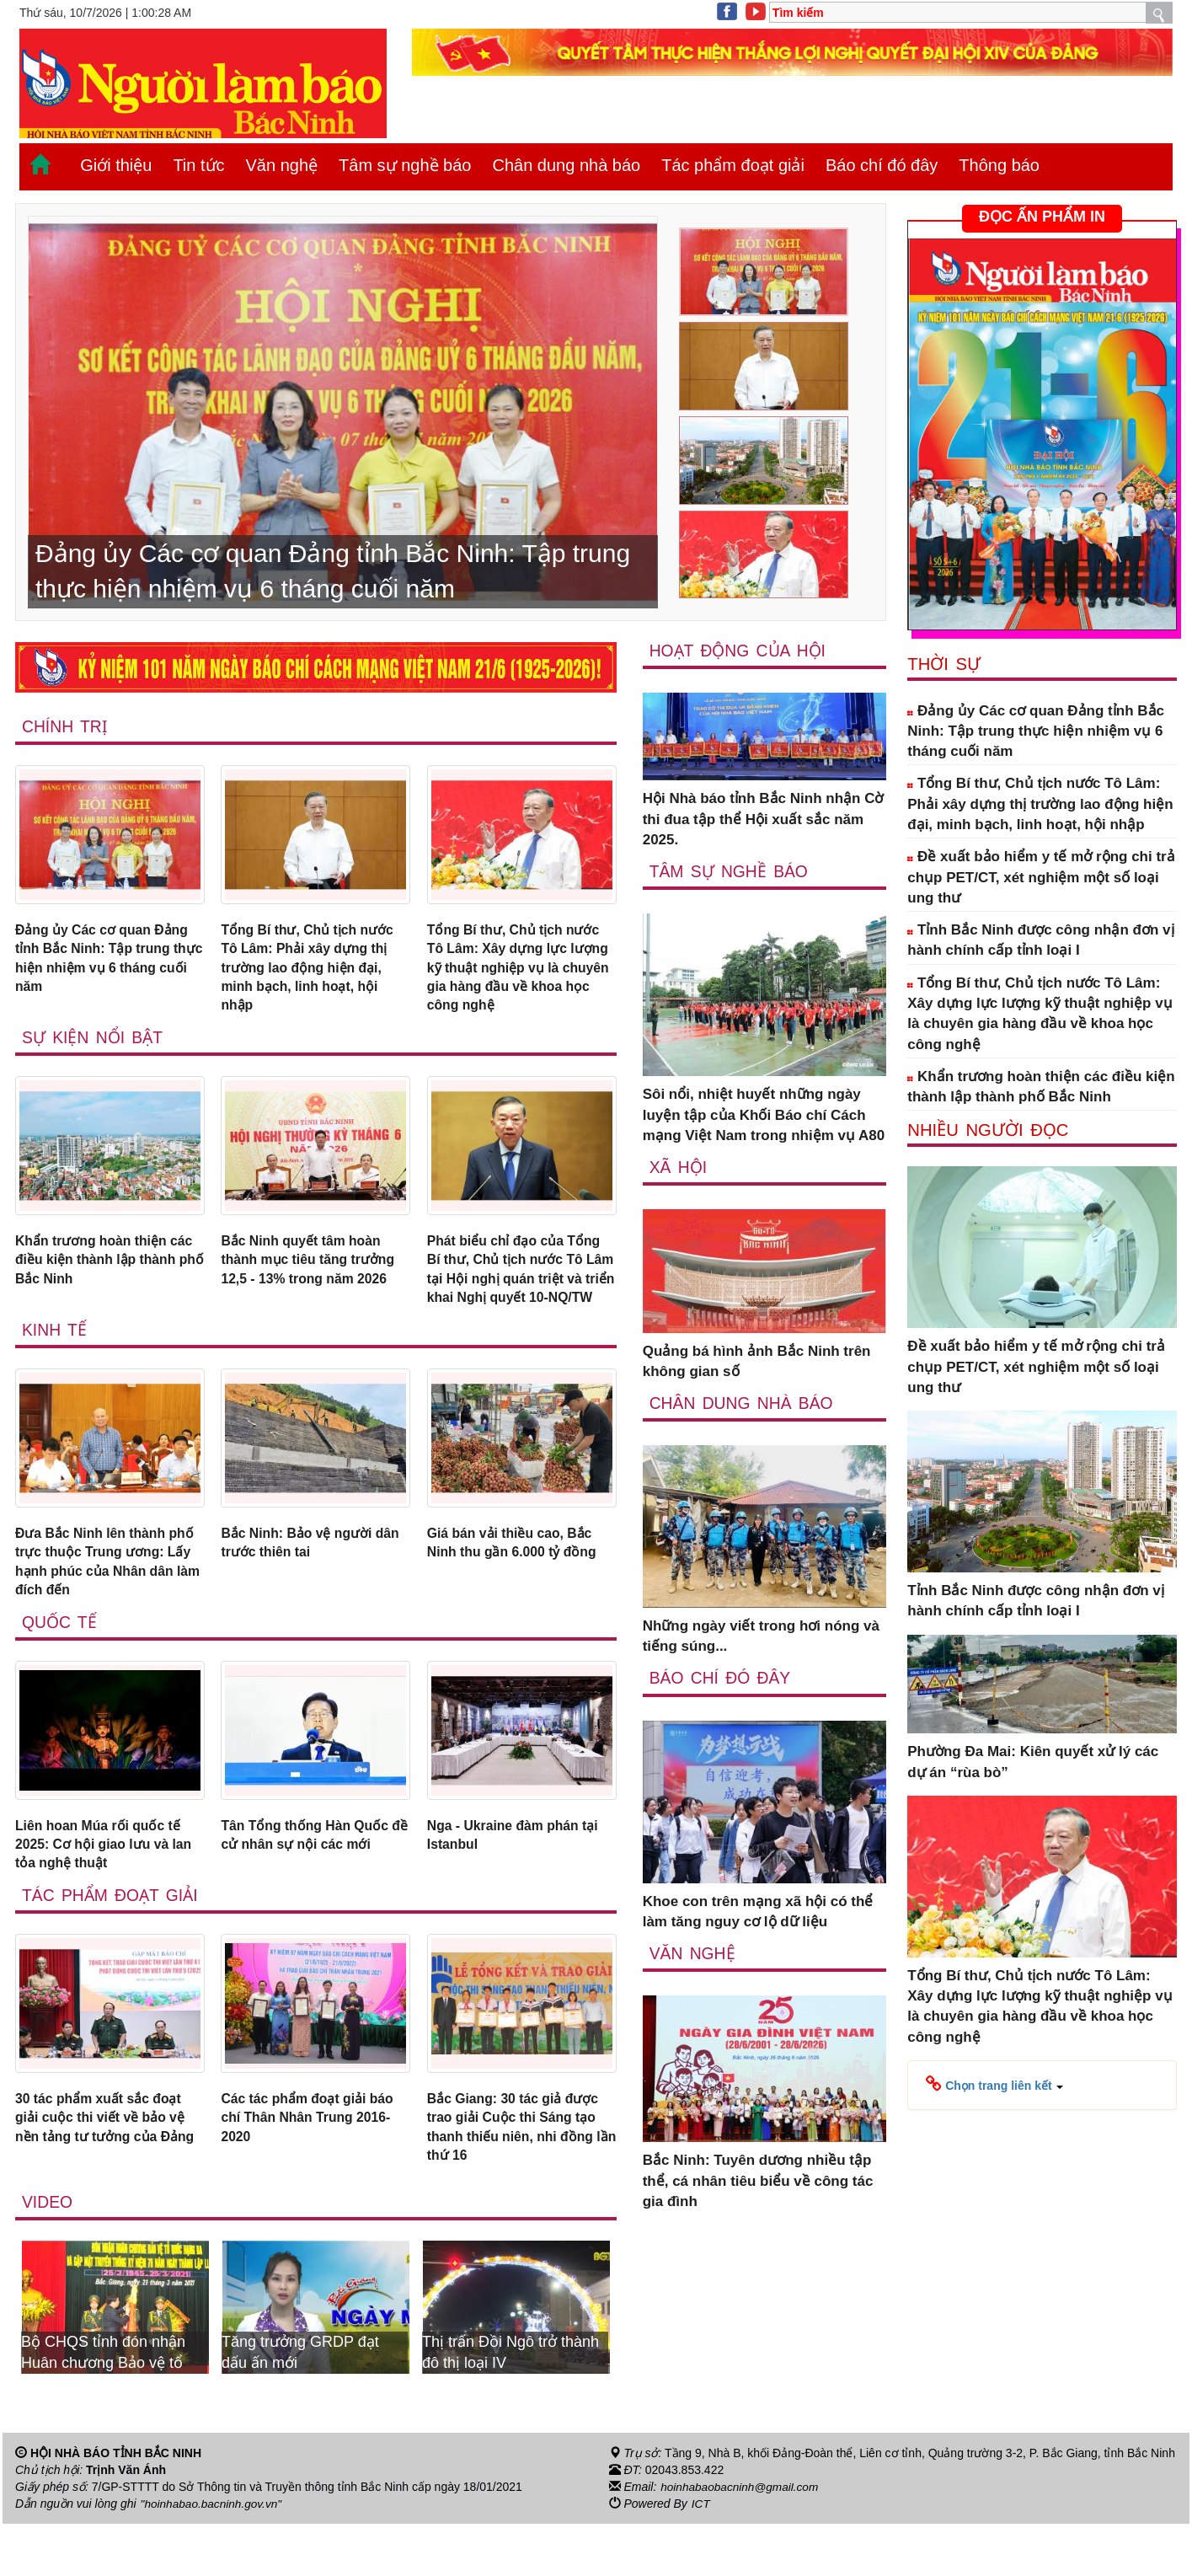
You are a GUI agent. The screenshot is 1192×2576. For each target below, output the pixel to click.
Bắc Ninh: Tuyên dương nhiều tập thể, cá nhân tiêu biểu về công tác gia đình (758, 2182)
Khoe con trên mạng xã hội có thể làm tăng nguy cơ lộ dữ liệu (758, 1912)
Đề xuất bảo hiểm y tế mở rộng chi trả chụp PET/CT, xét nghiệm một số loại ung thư (1040, 877)
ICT (701, 2556)
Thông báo (999, 165)
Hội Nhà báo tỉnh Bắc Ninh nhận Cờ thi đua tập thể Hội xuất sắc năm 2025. (763, 820)
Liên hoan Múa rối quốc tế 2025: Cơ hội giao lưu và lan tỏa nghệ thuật (109, 1888)
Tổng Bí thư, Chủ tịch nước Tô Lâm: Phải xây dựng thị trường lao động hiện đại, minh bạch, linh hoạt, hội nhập (312, 971)
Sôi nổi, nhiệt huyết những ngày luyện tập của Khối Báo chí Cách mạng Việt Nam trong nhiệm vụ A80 (764, 1115)
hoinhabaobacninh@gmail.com (741, 2539)
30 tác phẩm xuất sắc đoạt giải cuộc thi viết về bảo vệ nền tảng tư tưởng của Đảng (107, 2176)
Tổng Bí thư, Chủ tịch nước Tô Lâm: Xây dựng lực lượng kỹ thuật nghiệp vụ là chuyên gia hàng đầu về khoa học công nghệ (520, 971)
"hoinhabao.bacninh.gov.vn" (213, 2556)
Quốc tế (60, 1663)
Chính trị (65, 726)
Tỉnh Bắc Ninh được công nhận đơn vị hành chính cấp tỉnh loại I (1040, 940)
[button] (994, 2085)
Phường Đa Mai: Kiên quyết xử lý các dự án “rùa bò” (1032, 1761)
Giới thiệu (116, 165)
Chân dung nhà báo (566, 165)
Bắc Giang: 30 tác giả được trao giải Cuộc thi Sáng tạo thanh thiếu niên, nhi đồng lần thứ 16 (519, 2176)
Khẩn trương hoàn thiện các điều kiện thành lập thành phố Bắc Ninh (96, 1270)
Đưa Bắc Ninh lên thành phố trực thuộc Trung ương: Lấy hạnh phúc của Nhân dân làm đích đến (109, 1599)
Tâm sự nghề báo (405, 165)
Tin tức (198, 165)
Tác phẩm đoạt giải (732, 165)
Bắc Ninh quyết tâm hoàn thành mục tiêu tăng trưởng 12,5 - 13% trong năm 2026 (314, 1270)
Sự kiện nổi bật (93, 1045)
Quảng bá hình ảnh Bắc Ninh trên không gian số (757, 1362)
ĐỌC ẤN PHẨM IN (1042, 216)
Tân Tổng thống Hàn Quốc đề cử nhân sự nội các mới (311, 1878)
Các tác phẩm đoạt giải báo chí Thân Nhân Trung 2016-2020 (314, 2166)
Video (47, 2254)
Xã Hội (678, 1168)
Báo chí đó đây (882, 165)
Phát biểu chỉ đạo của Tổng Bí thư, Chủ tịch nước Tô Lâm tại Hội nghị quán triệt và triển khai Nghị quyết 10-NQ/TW (520, 1291)
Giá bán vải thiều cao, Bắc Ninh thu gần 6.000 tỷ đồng (518, 1579)
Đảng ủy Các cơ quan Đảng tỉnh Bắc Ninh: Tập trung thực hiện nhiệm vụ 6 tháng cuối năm (108, 961)
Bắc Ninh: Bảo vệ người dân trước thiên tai (302, 1579)
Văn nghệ (282, 165)
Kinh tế (55, 1364)
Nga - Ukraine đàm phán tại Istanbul (519, 1878)
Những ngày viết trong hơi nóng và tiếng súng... (761, 1637)
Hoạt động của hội (739, 650)
